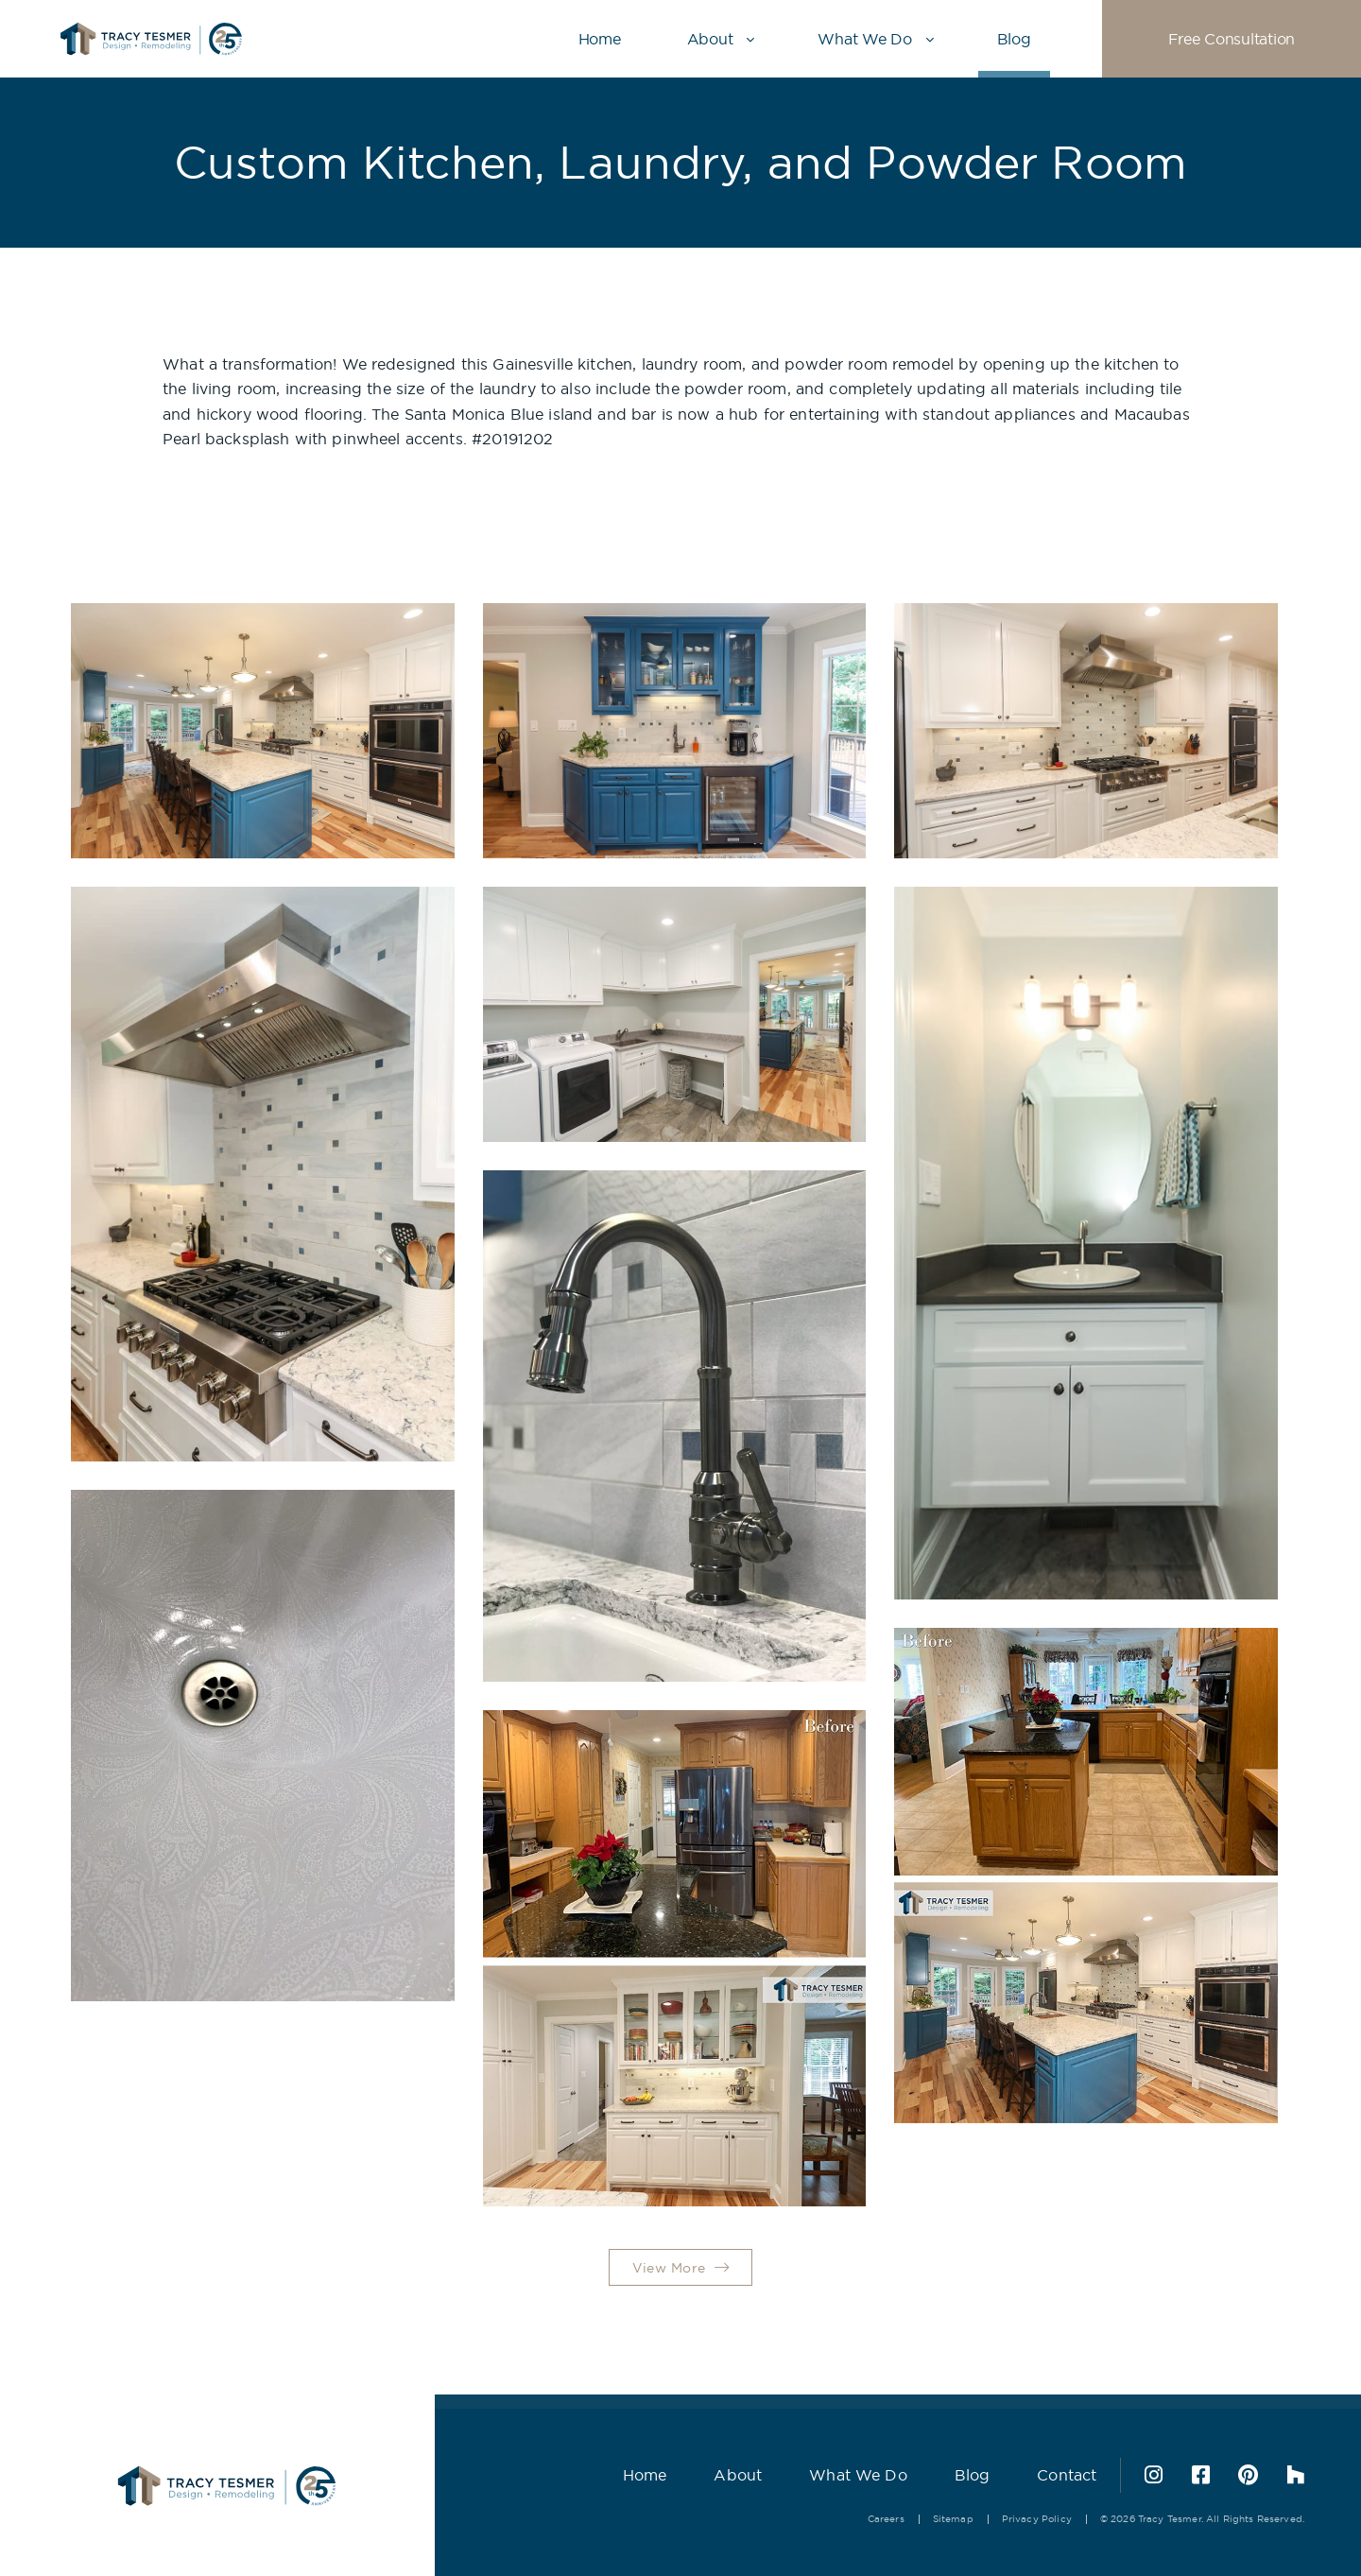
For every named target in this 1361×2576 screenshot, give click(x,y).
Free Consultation (1231, 38)
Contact (1066, 2474)
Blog (1014, 38)
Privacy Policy (1037, 2519)
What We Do (864, 38)
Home (599, 38)
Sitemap (953, 2519)
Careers (886, 2519)
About (710, 38)
